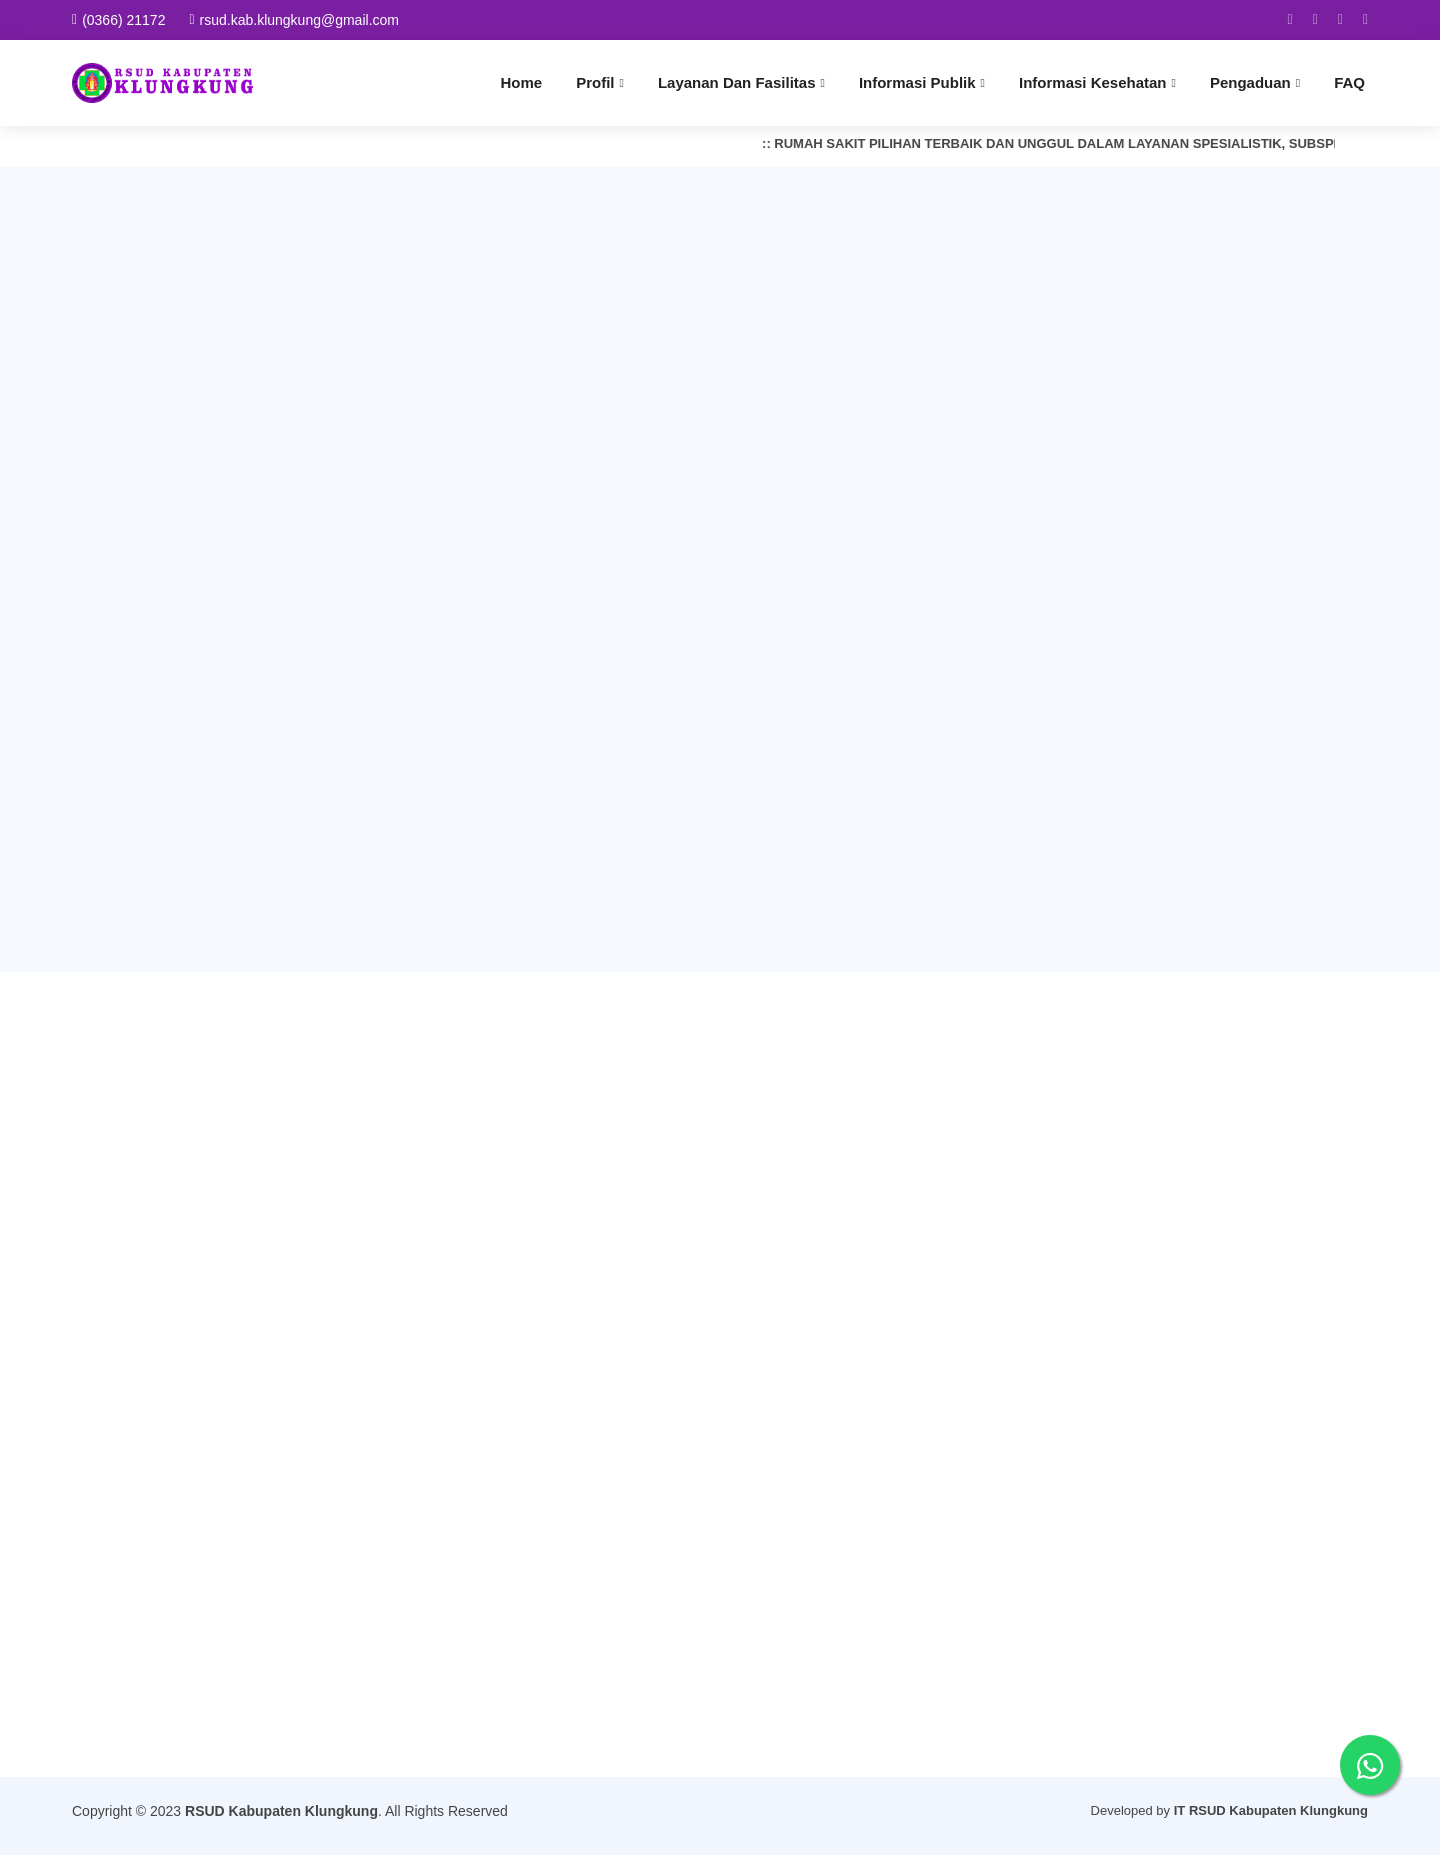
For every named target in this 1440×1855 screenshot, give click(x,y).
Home (522, 82)
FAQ (1349, 82)
